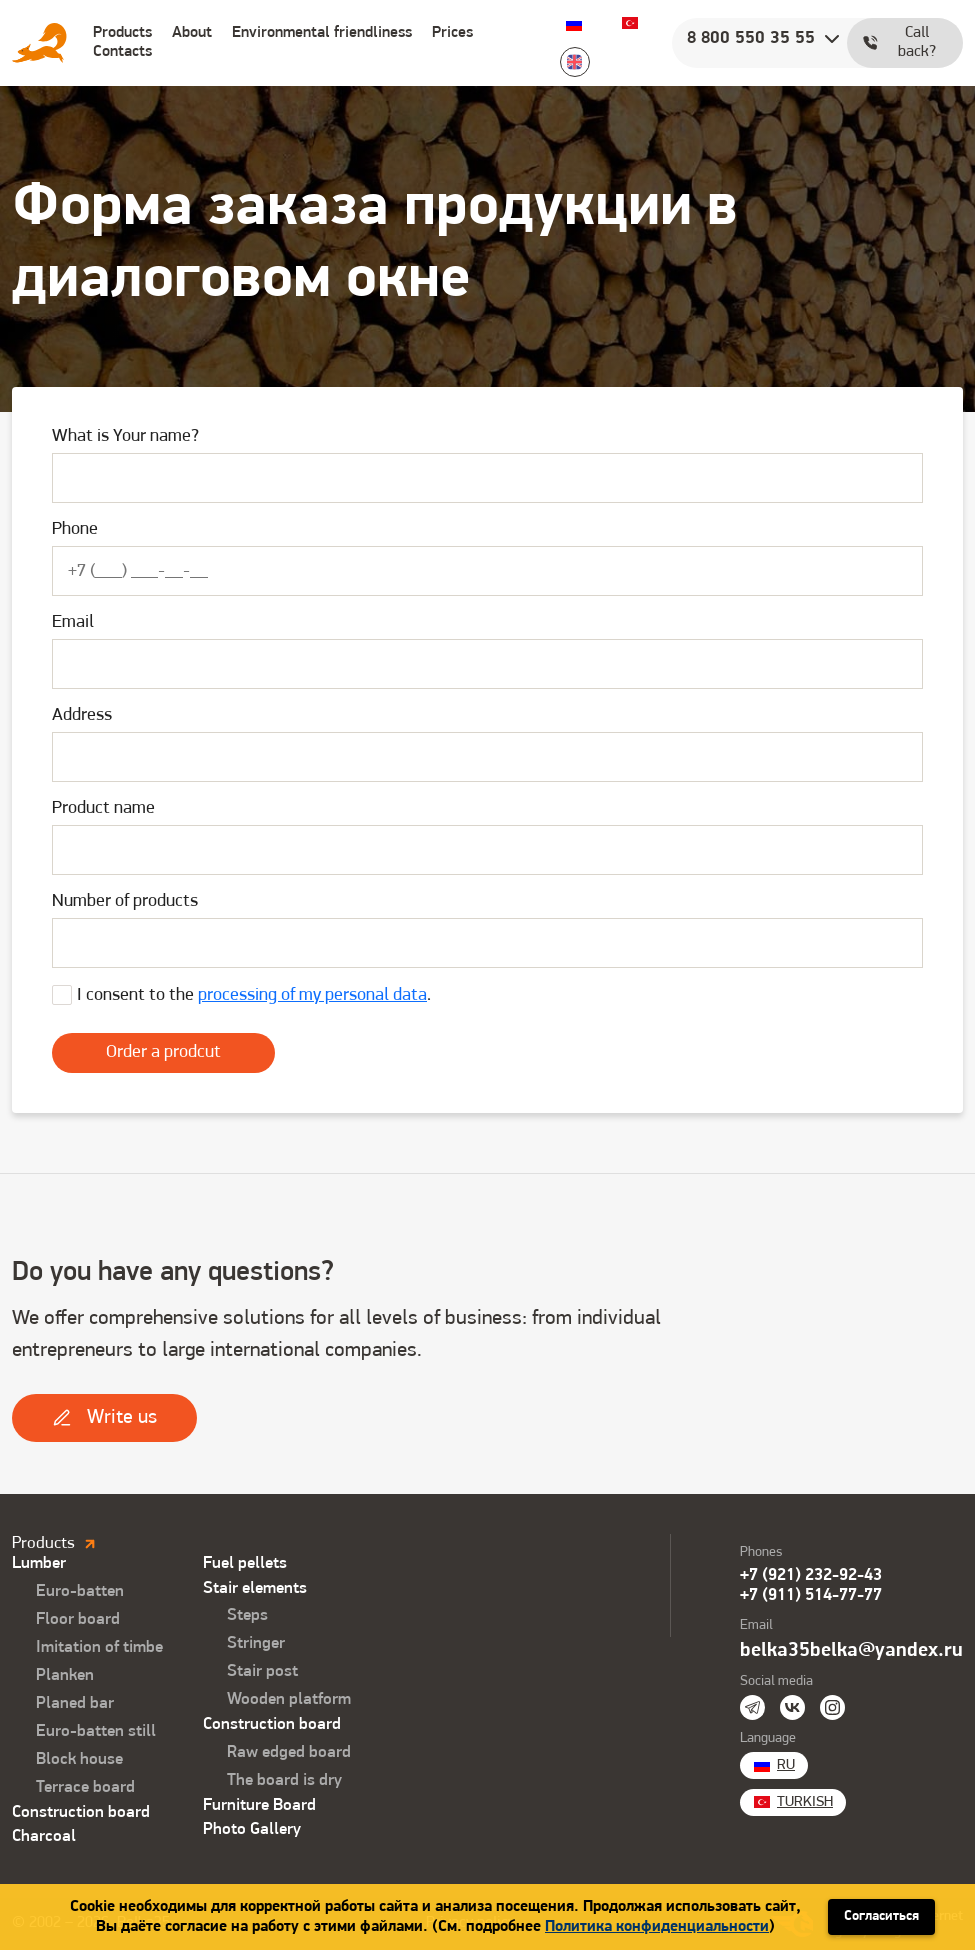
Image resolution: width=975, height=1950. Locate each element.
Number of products (125, 901)
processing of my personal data (312, 995)
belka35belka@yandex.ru (851, 1651)
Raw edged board (289, 1752)
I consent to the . (254, 995)
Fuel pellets (245, 1563)
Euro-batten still (96, 1731)
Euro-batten (80, 1591)
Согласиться (881, 1916)
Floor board (78, 1619)
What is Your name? (125, 436)
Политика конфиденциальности (657, 1927)
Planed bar (75, 1703)
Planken (65, 1675)
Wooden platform (289, 1699)
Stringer (256, 1643)
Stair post (262, 1671)
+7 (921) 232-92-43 (811, 1575)
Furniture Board (259, 1805)
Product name (103, 808)
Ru (574, 23)
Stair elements (255, 1588)
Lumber (39, 1563)
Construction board (81, 1812)
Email (73, 622)
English (575, 62)
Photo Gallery (252, 1829)
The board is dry (284, 1780)
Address (82, 715)
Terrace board (85, 1787)
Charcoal (44, 1836)
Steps (247, 1615)
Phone (75, 529)
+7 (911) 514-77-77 (811, 1595)
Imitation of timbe (99, 1647)
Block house (79, 1759)
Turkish (630, 23)
